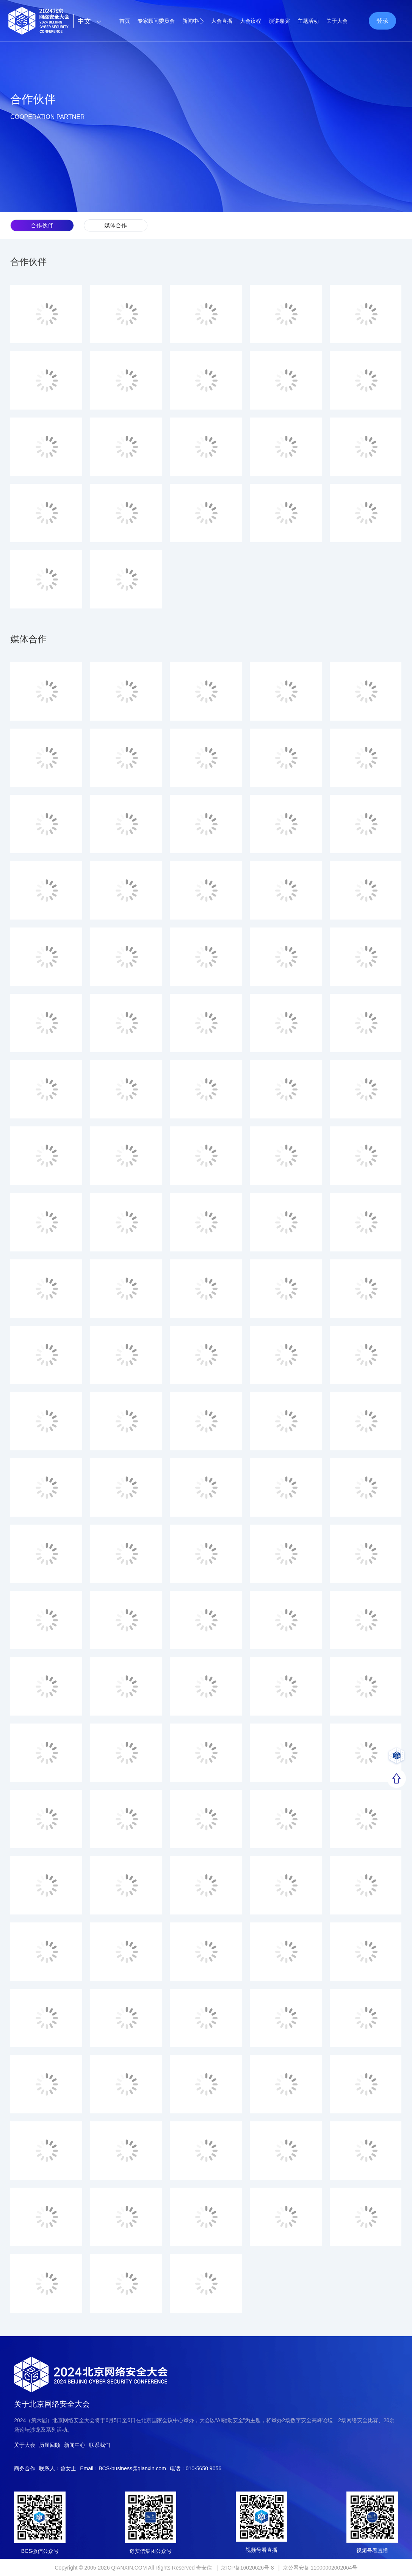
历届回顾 (49, 2445)
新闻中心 (193, 21)
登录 (382, 20)
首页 (124, 21)
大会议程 (250, 21)
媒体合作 (115, 225)
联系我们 (99, 2445)
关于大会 (337, 21)
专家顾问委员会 (156, 21)
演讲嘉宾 (279, 21)
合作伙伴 (42, 225)
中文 (91, 21)
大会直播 (221, 21)
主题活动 (308, 21)
